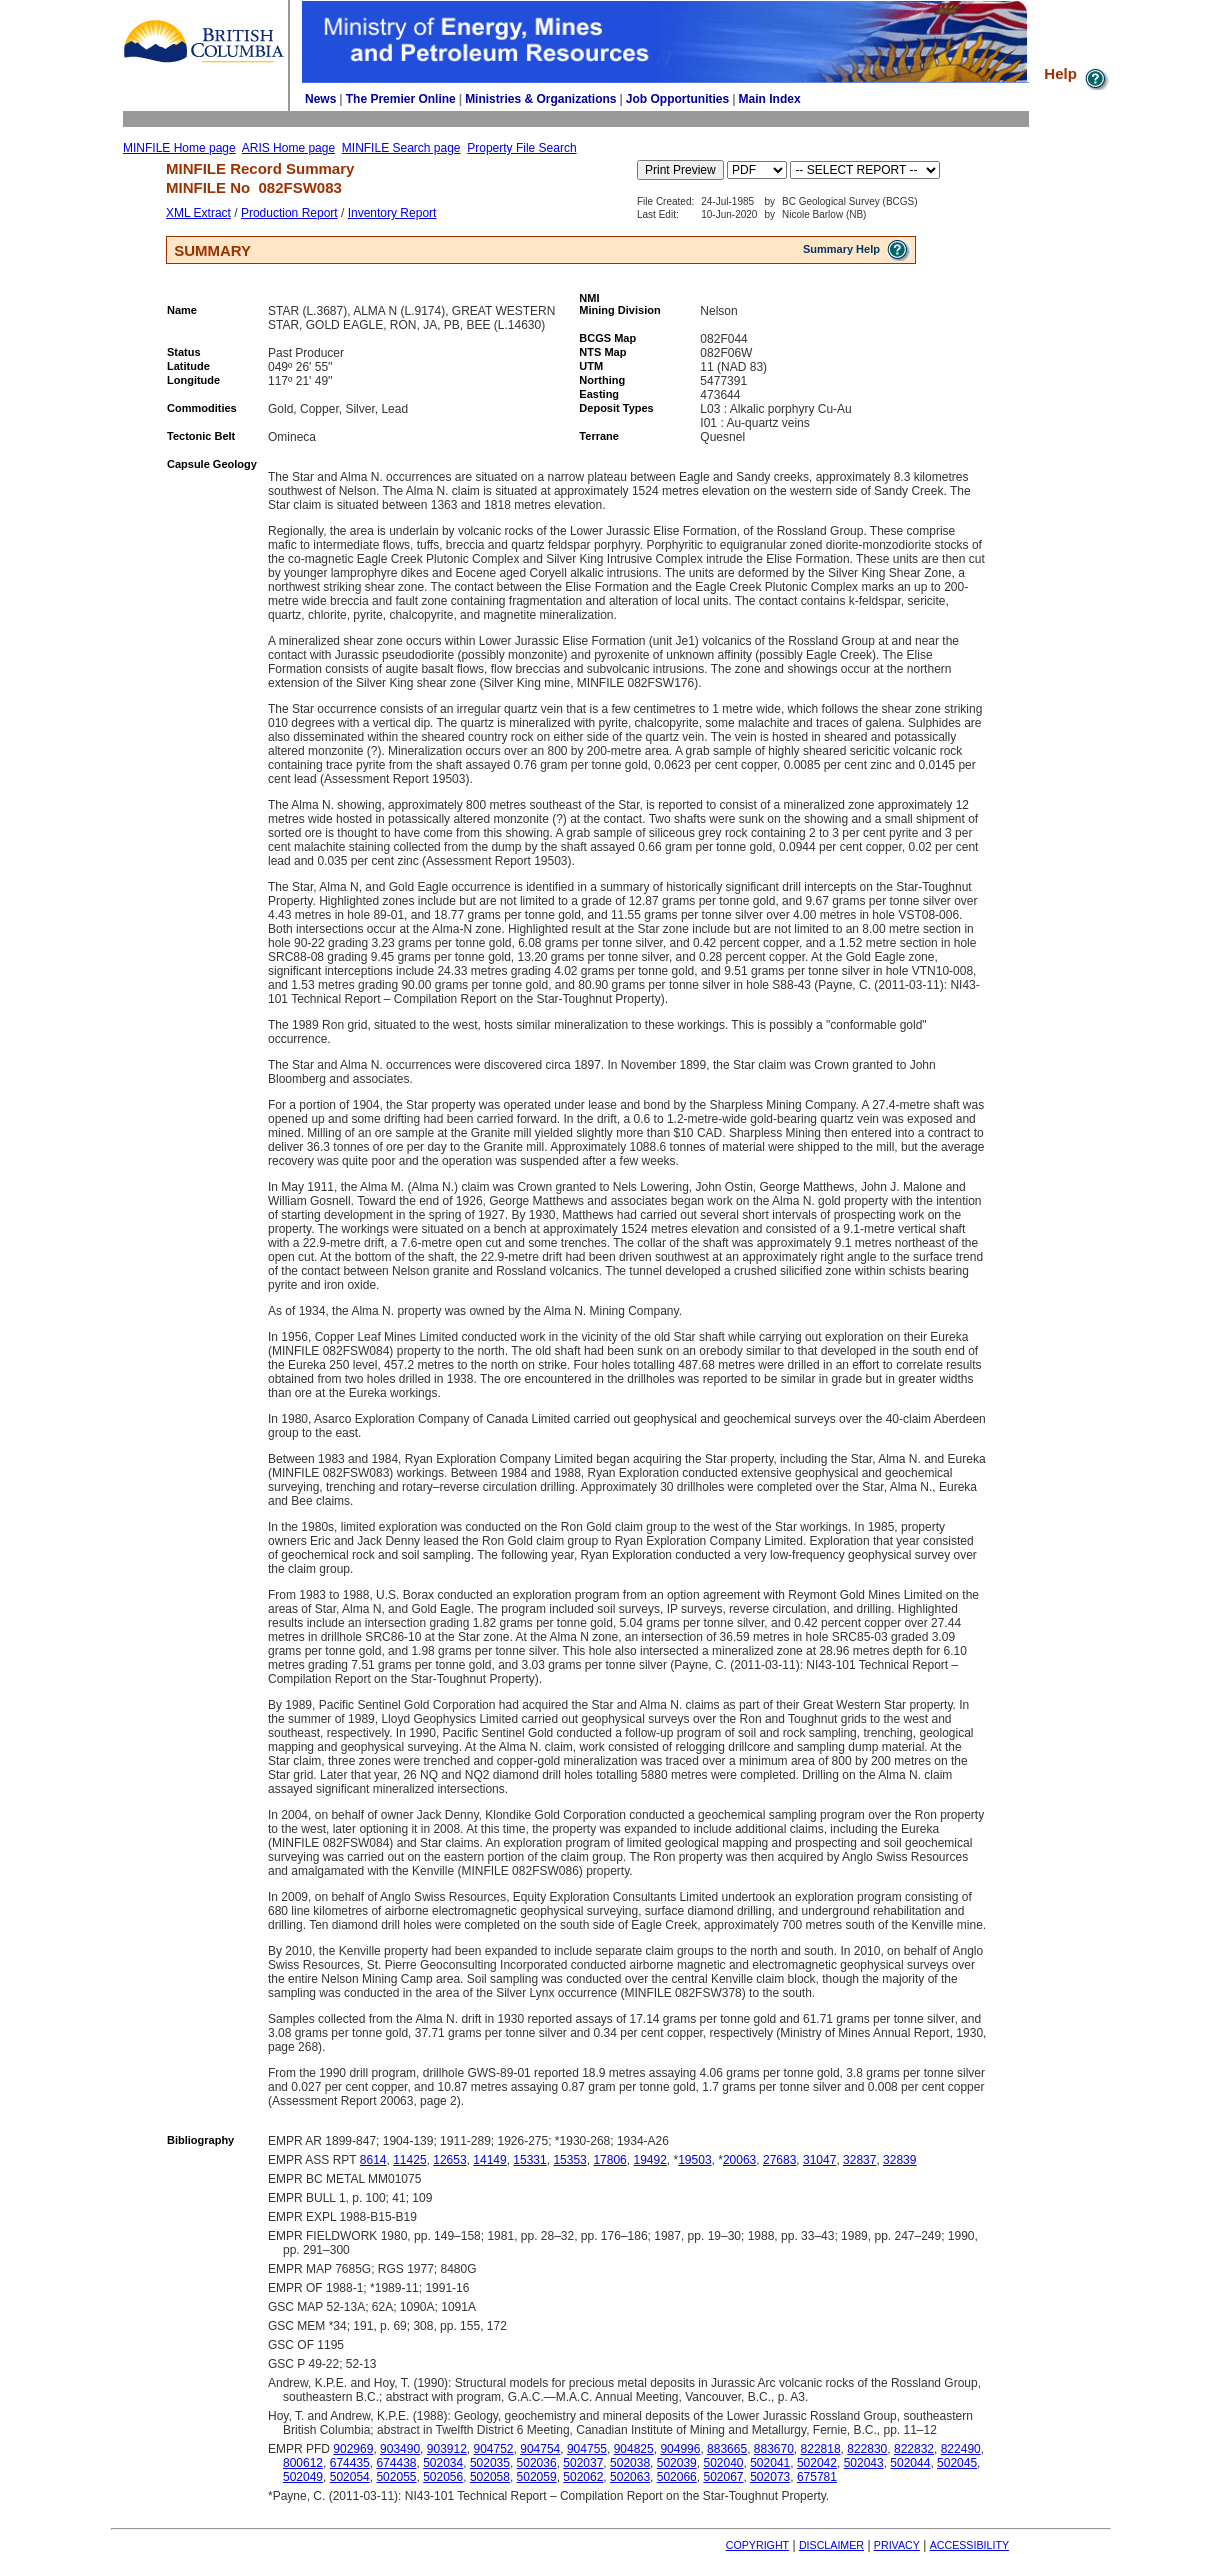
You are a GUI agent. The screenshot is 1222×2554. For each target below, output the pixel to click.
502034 (443, 2463)
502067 (723, 2477)
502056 (443, 2477)
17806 (609, 2160)
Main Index (770, 99)
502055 (396, 2477)
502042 (817, 2463)
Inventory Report (392, 213)
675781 (817, 2477)
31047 (819, 2160)
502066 (677, 2477)
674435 (350, 2463)
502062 (583, 2477)
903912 (447, 2449)
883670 (774, 2449)
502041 (770, 2463)
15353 (569, 2160)
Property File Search (521, 148)
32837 (859, 2160)
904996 (680, 2449)
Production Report (289, 213)
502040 (723, 2463)
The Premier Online (401, 99)
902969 (353, 2449)
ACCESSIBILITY (969, 2545)
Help (1077, 73)
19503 (694, 2160)
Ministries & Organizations (540, 99)
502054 (350, 2477)
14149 (489, 2160)
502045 (957, 2463)
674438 (396, 2463)
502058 (490, 2477)
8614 (373, 2160)
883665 (727, 2449)
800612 (303, 2463)
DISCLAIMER (831, 2545)
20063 (739, 2160)
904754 (540, 2449)
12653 (449, 2160)
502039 (677, 2463)
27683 (779, 2160)
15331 (529, 2160)
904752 (494, 2449)
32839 (899, 2160)
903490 (400, 2449)
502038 (630, 2463)
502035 (490, 2463)
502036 (537, 2463)
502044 (910, 2463)
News (320, 99)
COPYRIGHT (757, 2545)
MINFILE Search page (401, 148)
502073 (770, 2477)
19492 (649, 2160)
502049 (303, 2477)
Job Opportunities (677, 99)
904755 (587, 2449)
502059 (537, 2477)
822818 (821, 2449)
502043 (864, 2463)
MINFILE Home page (179, 148)
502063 (630, 2477)
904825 (634, 2449)
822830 (867, 2449)
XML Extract (198, 213)
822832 (914, 2449)
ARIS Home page (288, 148)
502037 (583, 2463)
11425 (409, 2160)
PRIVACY (897, 2545)
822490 (961, 2449)
